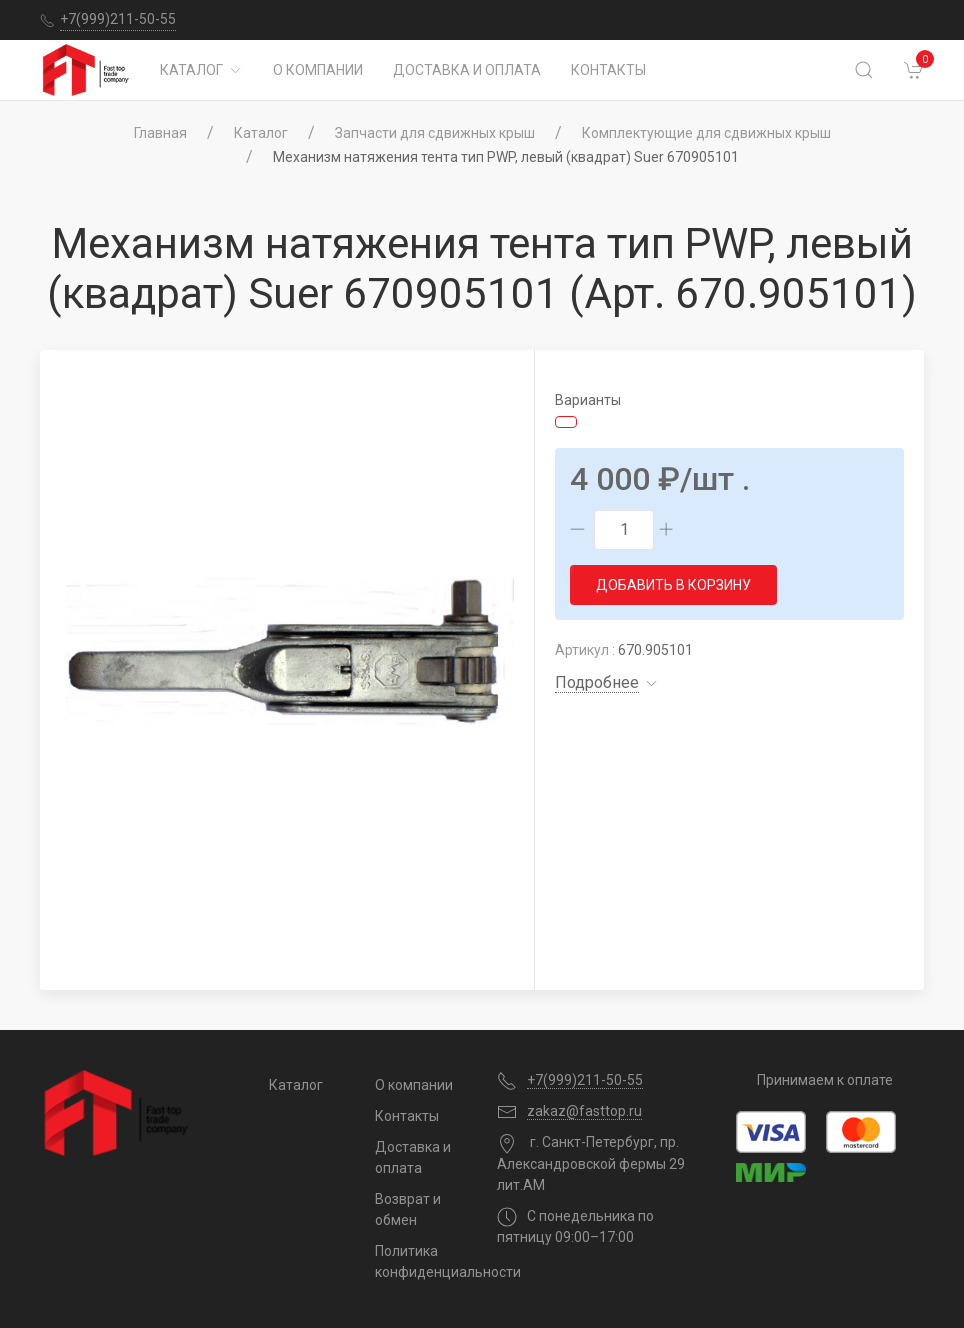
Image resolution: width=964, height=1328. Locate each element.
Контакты (608, 70)
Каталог (201, 70)
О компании (318, 70)
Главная (160, 133)
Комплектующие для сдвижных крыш (706, 133)
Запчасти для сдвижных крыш (435, 133)
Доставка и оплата (467, 70)
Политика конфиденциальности (421, 1261)
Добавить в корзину (673, 585)
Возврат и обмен (408, 1209)
